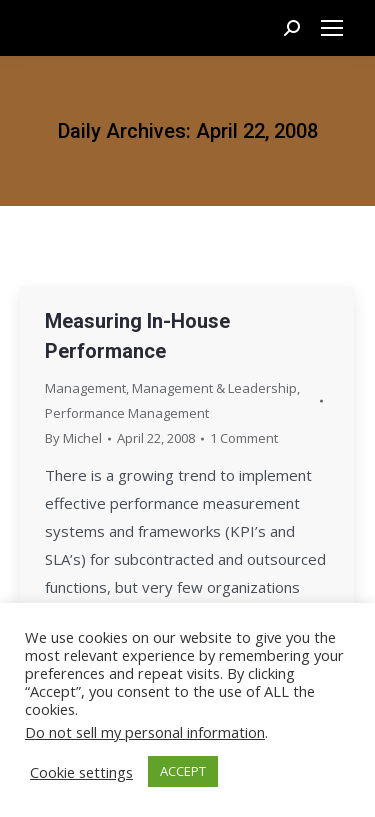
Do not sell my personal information (145, 732)
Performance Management (127, 413)
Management (85, 388)
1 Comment (244, 438)
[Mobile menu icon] (332, 28)
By (73, 438)
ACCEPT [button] (183, 771)
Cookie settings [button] (81, 772)
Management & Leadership (214, 388)
